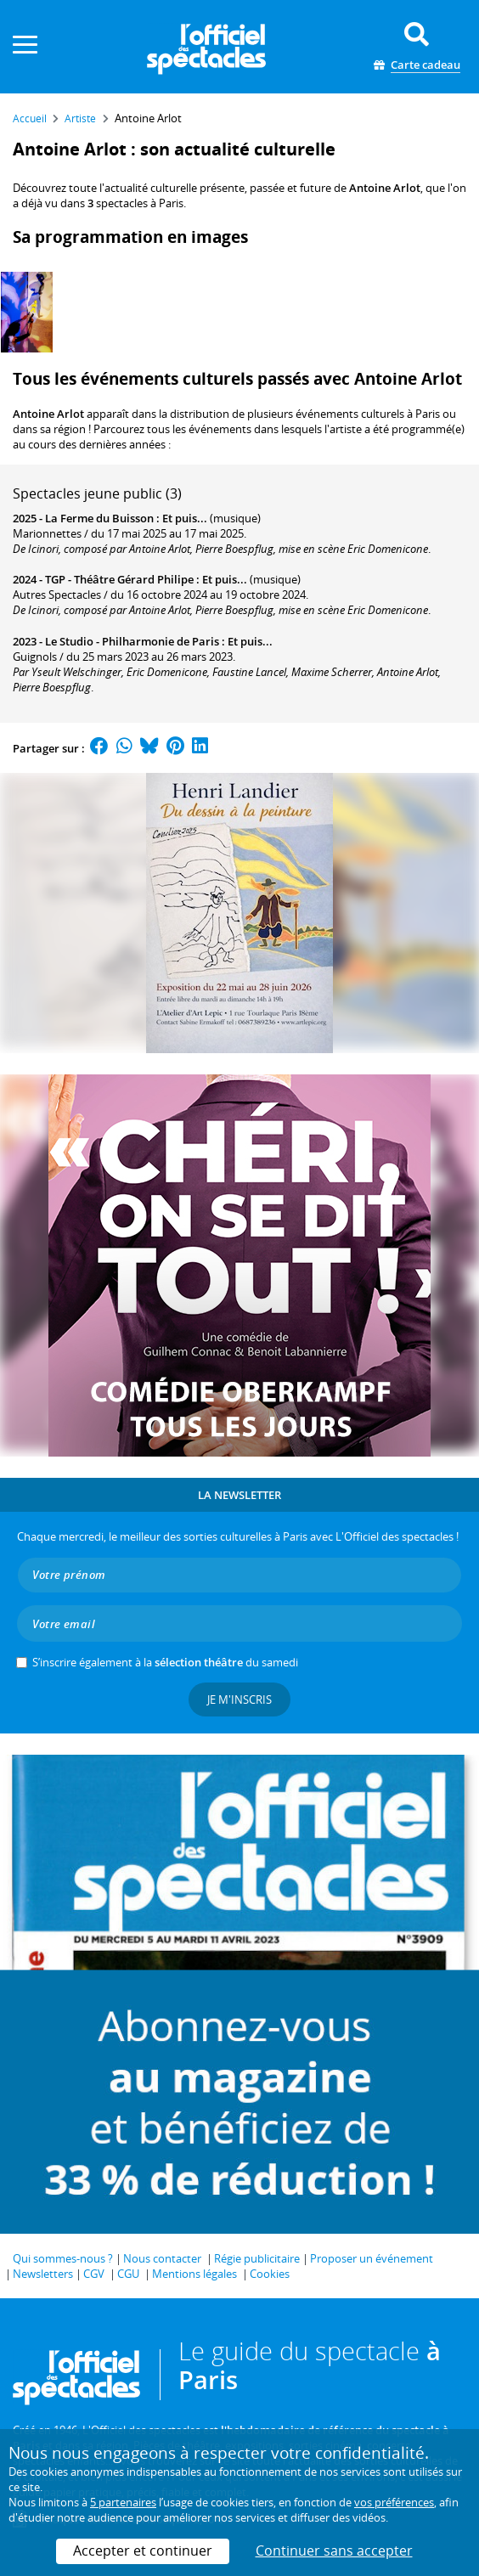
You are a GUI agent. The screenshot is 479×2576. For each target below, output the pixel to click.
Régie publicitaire (257, 2258)
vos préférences (394, 2502)
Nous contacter (162, 2258)
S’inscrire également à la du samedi (165, 1662)
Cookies (270, 2273)
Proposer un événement (371, 2258)
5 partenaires (123, 2502)
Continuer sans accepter (334, 2550)
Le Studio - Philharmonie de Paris (132, 641)
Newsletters (43, 2273)
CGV (93, 2273)
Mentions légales (194, 2273)
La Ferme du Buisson (99, 518)
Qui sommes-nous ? (63, 2258)
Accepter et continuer (142, 2550)
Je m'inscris (239, 1699)
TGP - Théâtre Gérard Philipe (119, 579)
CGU (128, 2273)
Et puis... (184, 518)
